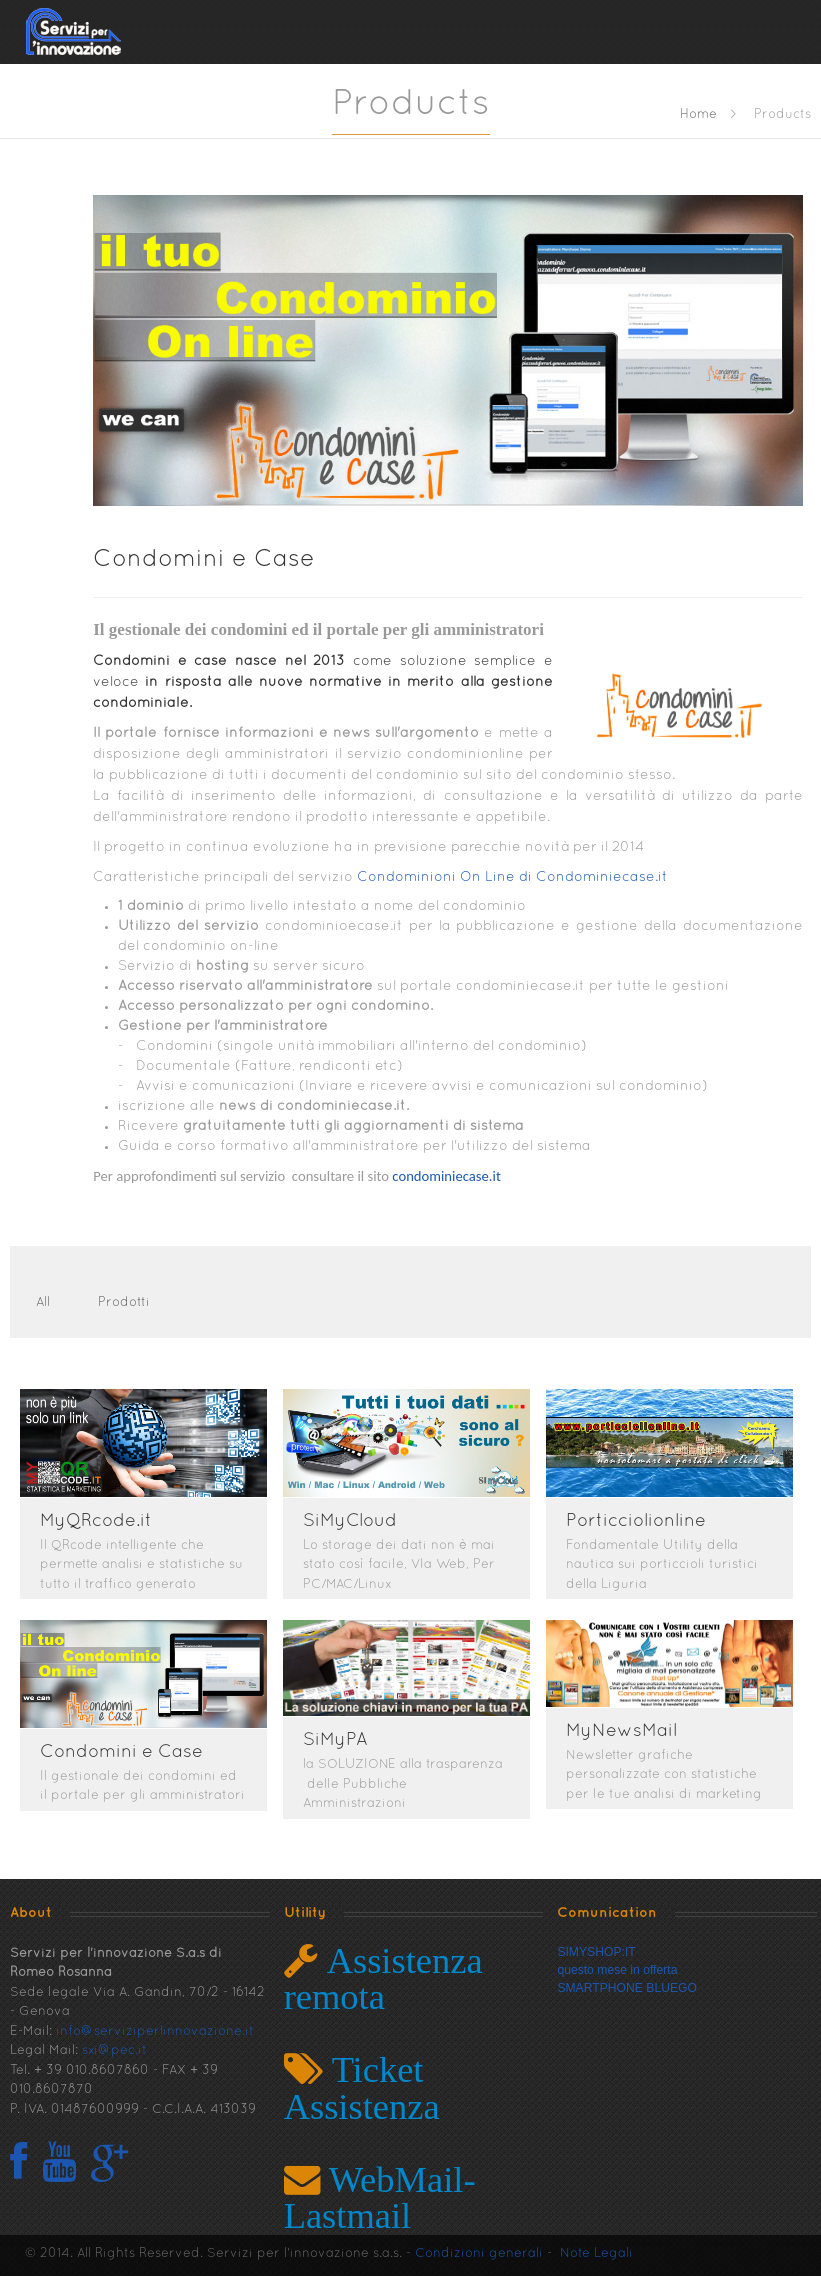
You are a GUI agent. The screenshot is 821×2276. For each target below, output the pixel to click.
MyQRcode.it (96, 1521)
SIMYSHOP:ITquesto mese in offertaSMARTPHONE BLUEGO (627, 1970)
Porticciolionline (644, 1521)
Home (698, 115)
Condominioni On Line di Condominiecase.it (510, 877)
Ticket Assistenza (362, 2087)
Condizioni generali (479, 2254)
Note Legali (596, 2254)
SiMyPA (339, 1740)
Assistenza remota (383, 1978)
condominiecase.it (446, 1176)
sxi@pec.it (114, 2051)
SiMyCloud (354, 1521)
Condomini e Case (204, 560)
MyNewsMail (629, 1731)
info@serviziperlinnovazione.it (155, 2032)
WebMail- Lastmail (380, 2197)
